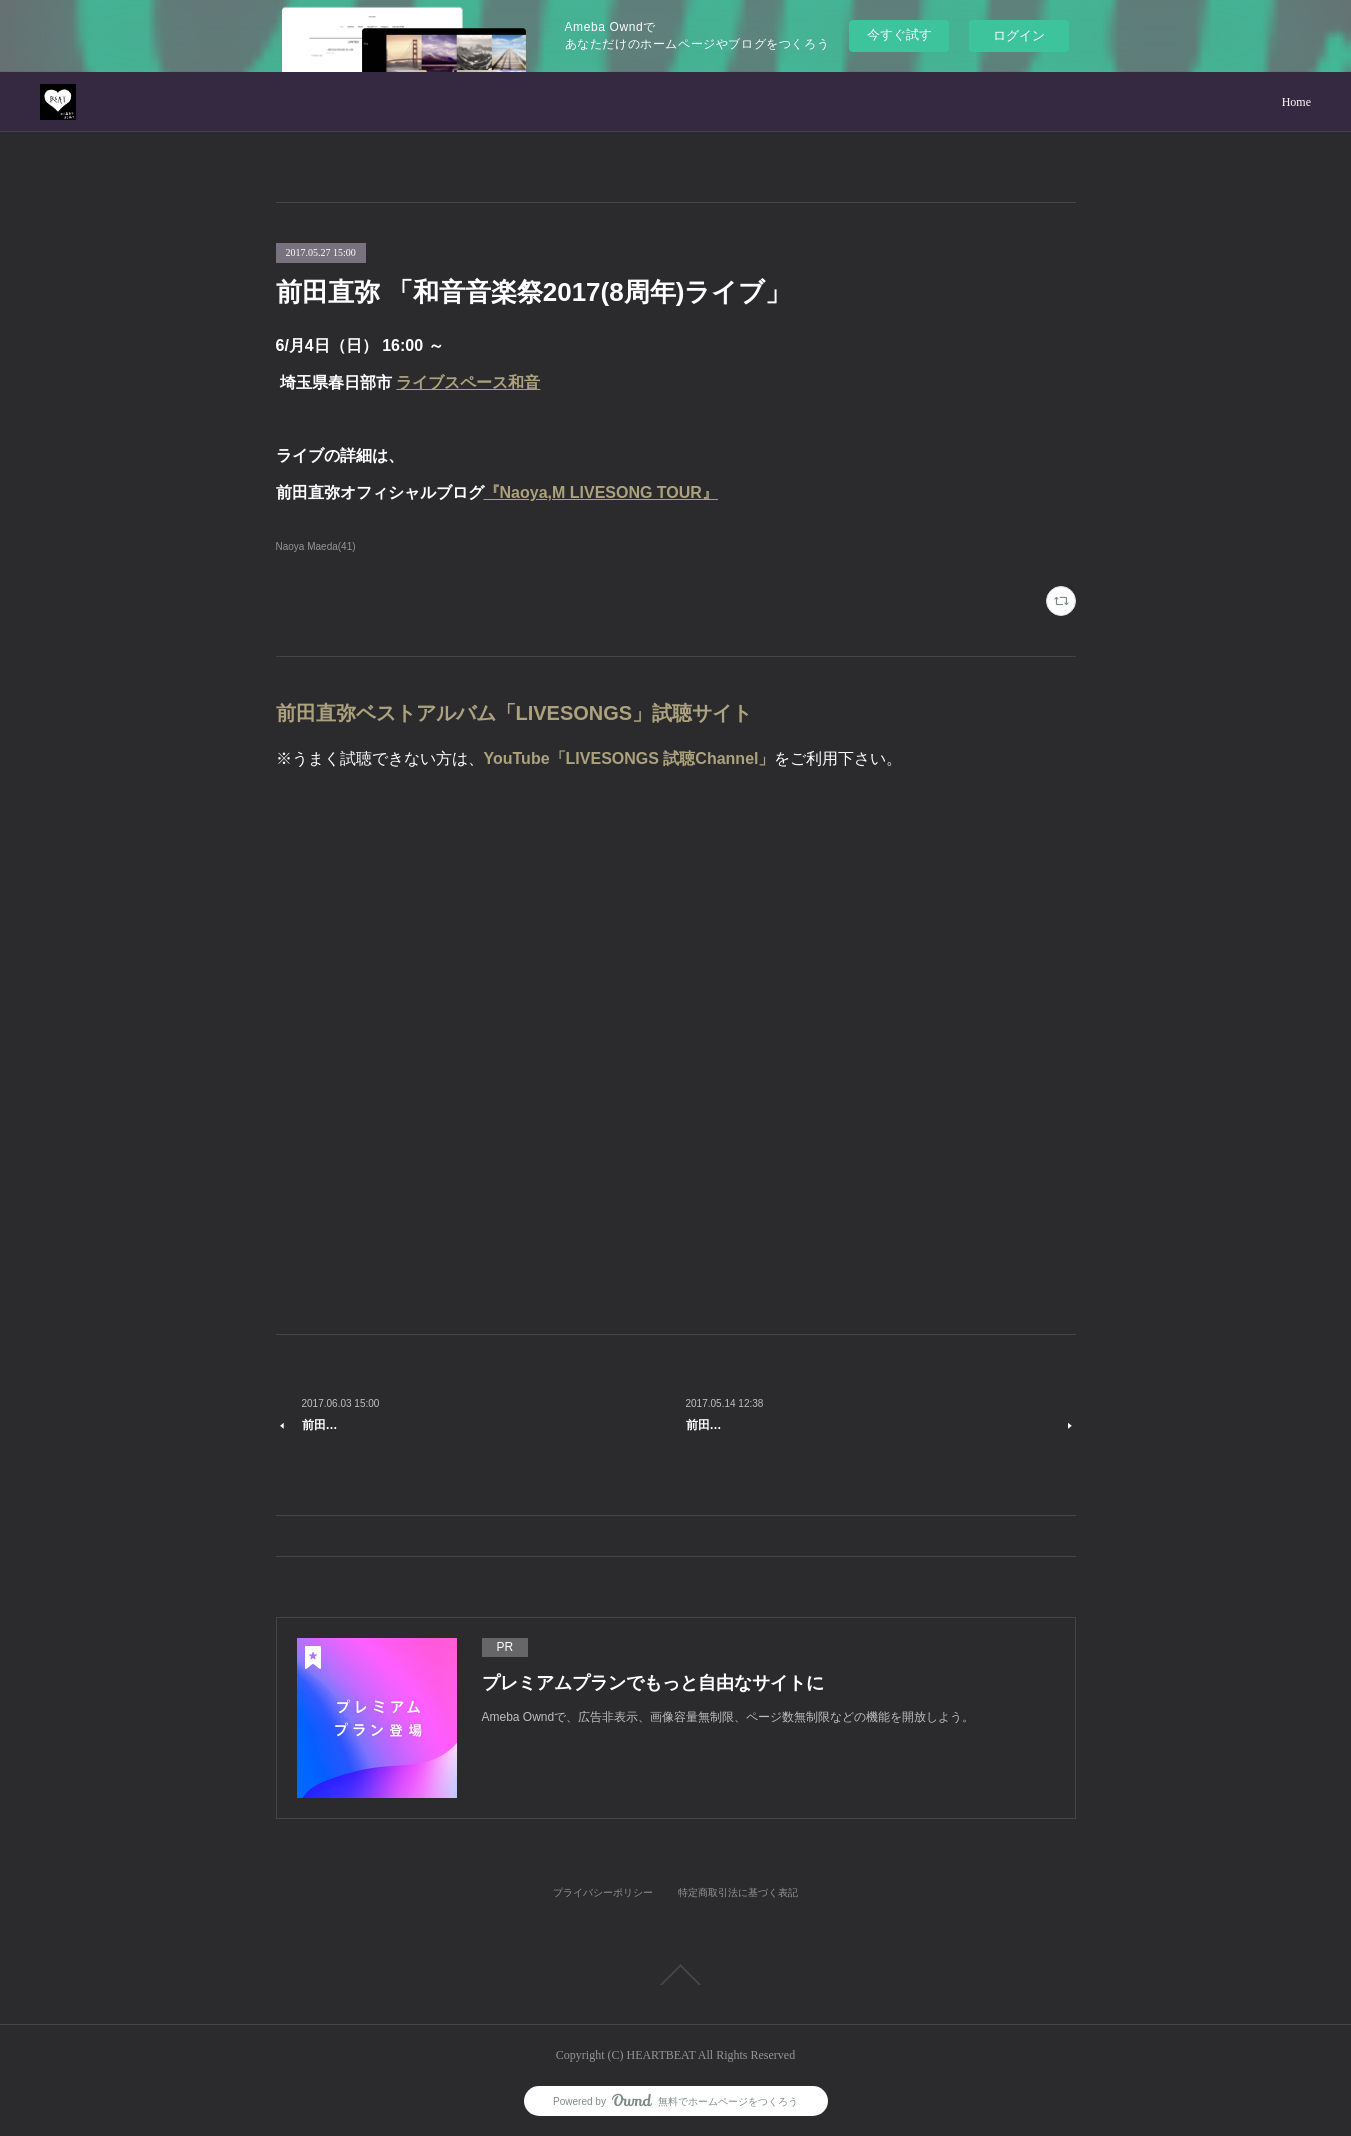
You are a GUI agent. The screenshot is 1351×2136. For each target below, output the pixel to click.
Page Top (675, 1975)
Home (1296, 102)
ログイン (1019, 35)
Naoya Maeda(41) (316, 546)
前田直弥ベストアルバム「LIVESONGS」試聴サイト (514, 713)
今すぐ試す (899, 34)
